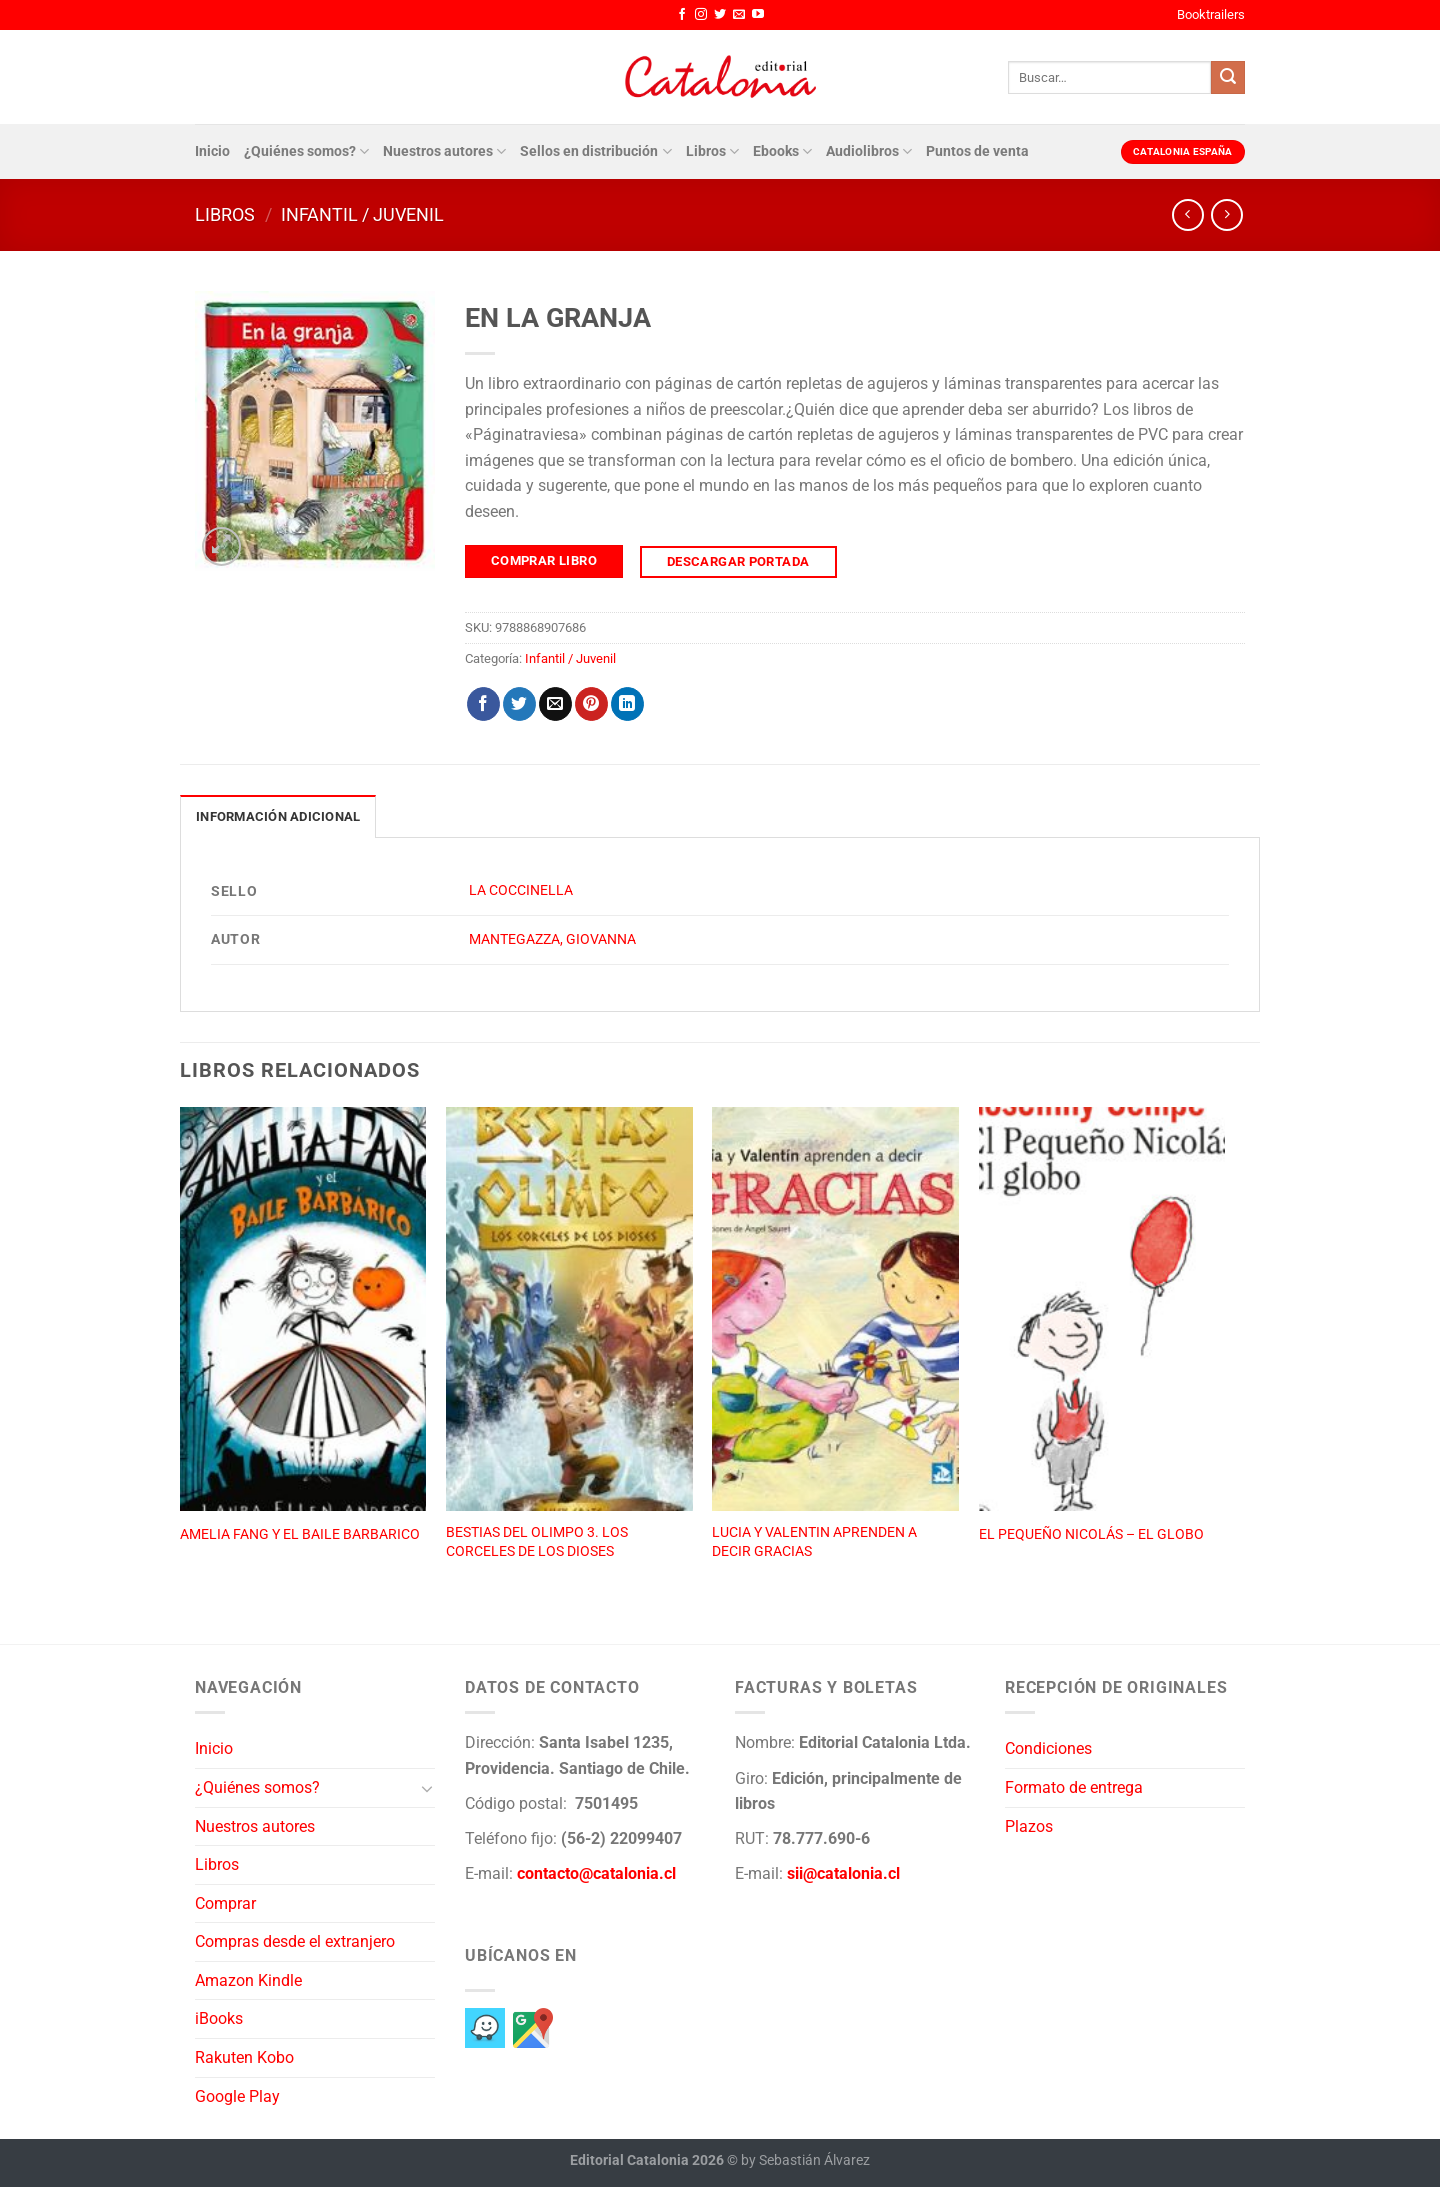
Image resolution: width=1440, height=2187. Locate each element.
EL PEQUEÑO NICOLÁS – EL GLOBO (1091, 1534)
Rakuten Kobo (244, 2057)
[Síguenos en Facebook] (682, 15)
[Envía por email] (555, 704)
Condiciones (1048, 1748)
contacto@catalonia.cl (596, 1873)
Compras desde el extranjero (295, 1941)
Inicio (212, 151)
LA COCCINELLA (521, 890)
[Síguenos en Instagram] (701, 15)
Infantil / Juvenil (362, 214)
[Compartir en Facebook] (483, 704)
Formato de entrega (1074, 1787)
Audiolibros (869, 151)
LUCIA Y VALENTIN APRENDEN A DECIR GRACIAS (814, 1542)
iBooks (219, 2018)
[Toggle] (427, 1788)
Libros (712, 151)
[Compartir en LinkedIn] (627, 704)
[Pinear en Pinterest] (591, 704)
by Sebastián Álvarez (805, 2160)
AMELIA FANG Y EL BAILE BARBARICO (300, 1534)
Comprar (225, 1903)
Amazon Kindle (248, 1980)
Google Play (237, 2096)
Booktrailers (1211, 14)
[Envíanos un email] (739, 15)
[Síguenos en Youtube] (758, 15)
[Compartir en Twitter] (519, 704)
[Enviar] (1228, 78)
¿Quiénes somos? (306, 151)
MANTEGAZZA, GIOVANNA (552, 939)
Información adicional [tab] (278, 816)
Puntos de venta (977, 151)
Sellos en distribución (595, 151)
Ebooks (782, 151)
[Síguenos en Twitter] (720, 15)
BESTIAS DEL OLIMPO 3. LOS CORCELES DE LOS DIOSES (537, 1542)
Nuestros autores (444, 151)
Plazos (1029, 1826)
